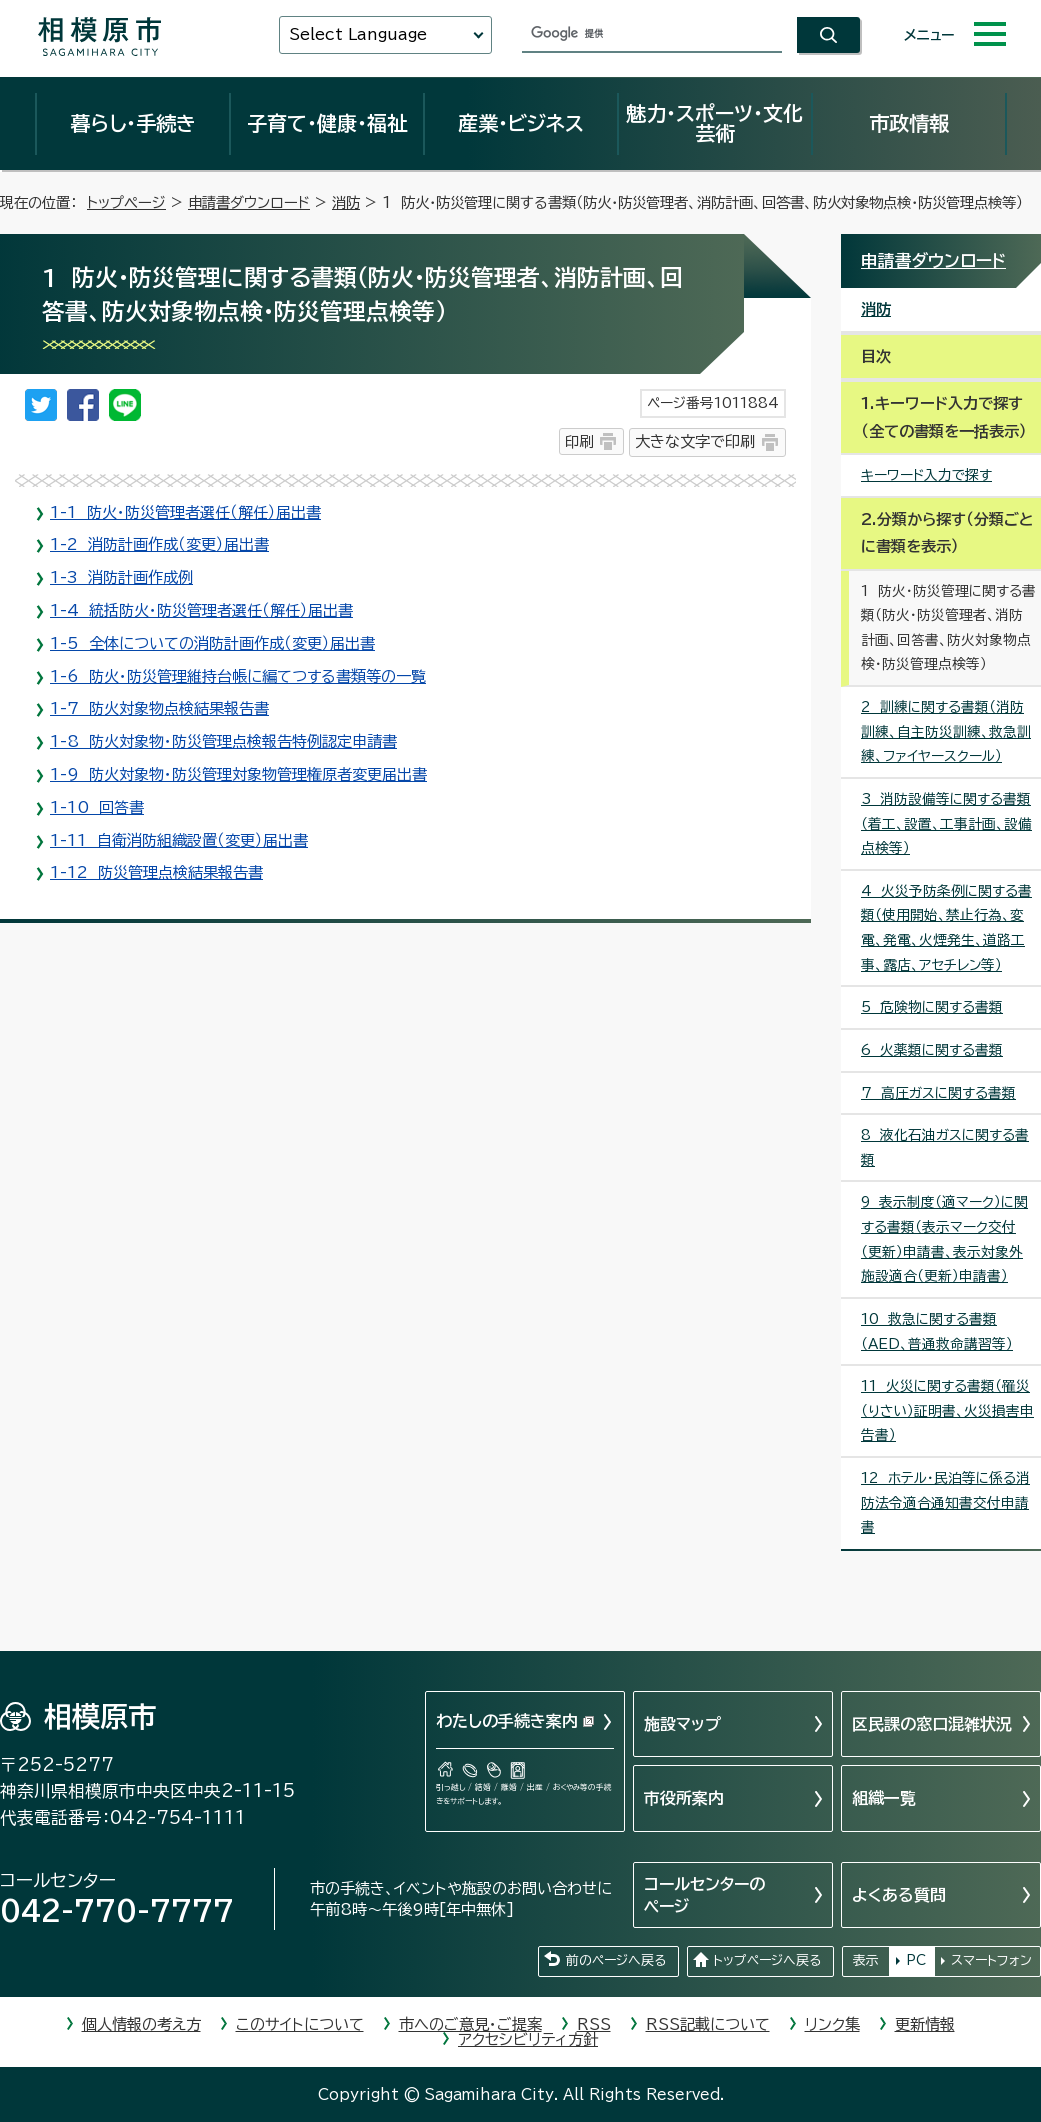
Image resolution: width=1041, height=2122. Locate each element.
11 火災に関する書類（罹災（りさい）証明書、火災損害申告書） (947, 1410)
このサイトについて (300, 2024)
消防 (346, 202)
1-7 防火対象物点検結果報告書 (159, 708)
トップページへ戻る (767, 1960)
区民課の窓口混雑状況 (932, 1724)
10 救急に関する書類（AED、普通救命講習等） (937, 1331)
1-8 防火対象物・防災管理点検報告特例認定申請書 (223, 741)
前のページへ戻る (616, 1960)
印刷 (579, 441)
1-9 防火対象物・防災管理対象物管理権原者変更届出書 (238, 774)
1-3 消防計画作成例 (121, 577)
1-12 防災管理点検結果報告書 (156, 872)
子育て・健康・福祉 (327, 123)
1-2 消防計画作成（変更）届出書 (159, 544)
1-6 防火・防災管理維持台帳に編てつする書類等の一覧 (238, 676)
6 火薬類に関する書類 (932, 1050)
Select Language (358, 34)
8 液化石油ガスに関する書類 (945, 1147)
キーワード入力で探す (926, 475)
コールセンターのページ (704, 1895)
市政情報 (909, 123)
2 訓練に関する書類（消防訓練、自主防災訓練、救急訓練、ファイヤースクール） (946, 731)
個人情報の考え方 (141, 2024)
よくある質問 (899, 1895)
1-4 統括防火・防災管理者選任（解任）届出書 (201, 610)
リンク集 (832, 2024)
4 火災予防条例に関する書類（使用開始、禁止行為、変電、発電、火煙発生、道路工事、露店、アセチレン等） (946, 928)
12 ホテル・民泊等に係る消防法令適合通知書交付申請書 (945, 1502)
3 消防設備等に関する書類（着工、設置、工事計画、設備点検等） (946, 823)
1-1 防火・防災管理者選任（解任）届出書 (185, 512)
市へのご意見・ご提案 (470, 2024)
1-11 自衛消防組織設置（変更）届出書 (179, 840)
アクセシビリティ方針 (528, 2039)
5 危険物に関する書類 (932, 1007)
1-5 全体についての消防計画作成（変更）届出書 (212, 643)
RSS (594, 2024)
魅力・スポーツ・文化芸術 (714, 123)
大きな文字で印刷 (695, 441)
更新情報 (925, 2024)
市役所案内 (684, 1798)
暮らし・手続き (133, 123)
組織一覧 (884, 1798)
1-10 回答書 (97, 807)
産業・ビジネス (521, 123)
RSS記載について (708, 2024)
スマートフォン (991, 1960)
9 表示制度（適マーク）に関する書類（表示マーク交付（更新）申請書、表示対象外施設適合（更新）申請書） (944, 1239)
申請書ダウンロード (249, 202)
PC (916, 1960)
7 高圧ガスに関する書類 (938, 1093)
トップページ (126, 202)
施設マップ (682, 1724)
